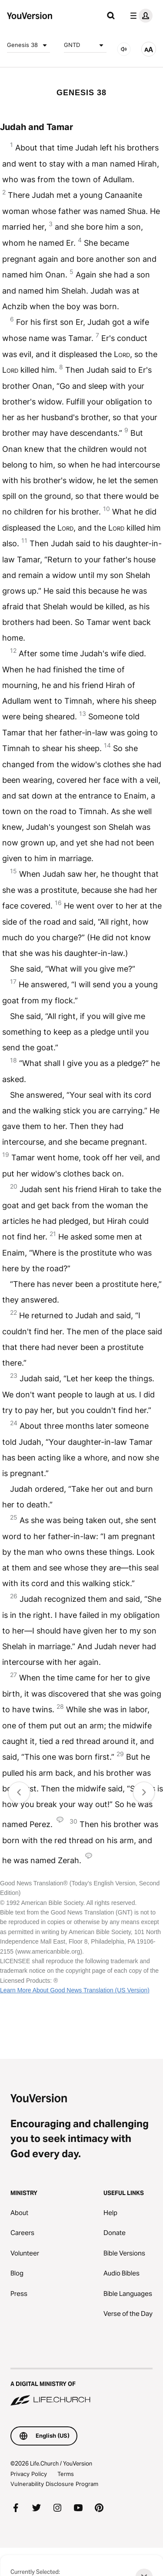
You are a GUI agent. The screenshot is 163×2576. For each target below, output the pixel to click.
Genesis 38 (28, 45)
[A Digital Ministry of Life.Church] (81, 2387)
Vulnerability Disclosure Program (54, 2483)
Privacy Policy (28, 2473)
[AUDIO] (124, 49)
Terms (65, 2473)
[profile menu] (139, 15)
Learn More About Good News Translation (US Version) (75, 1990)
